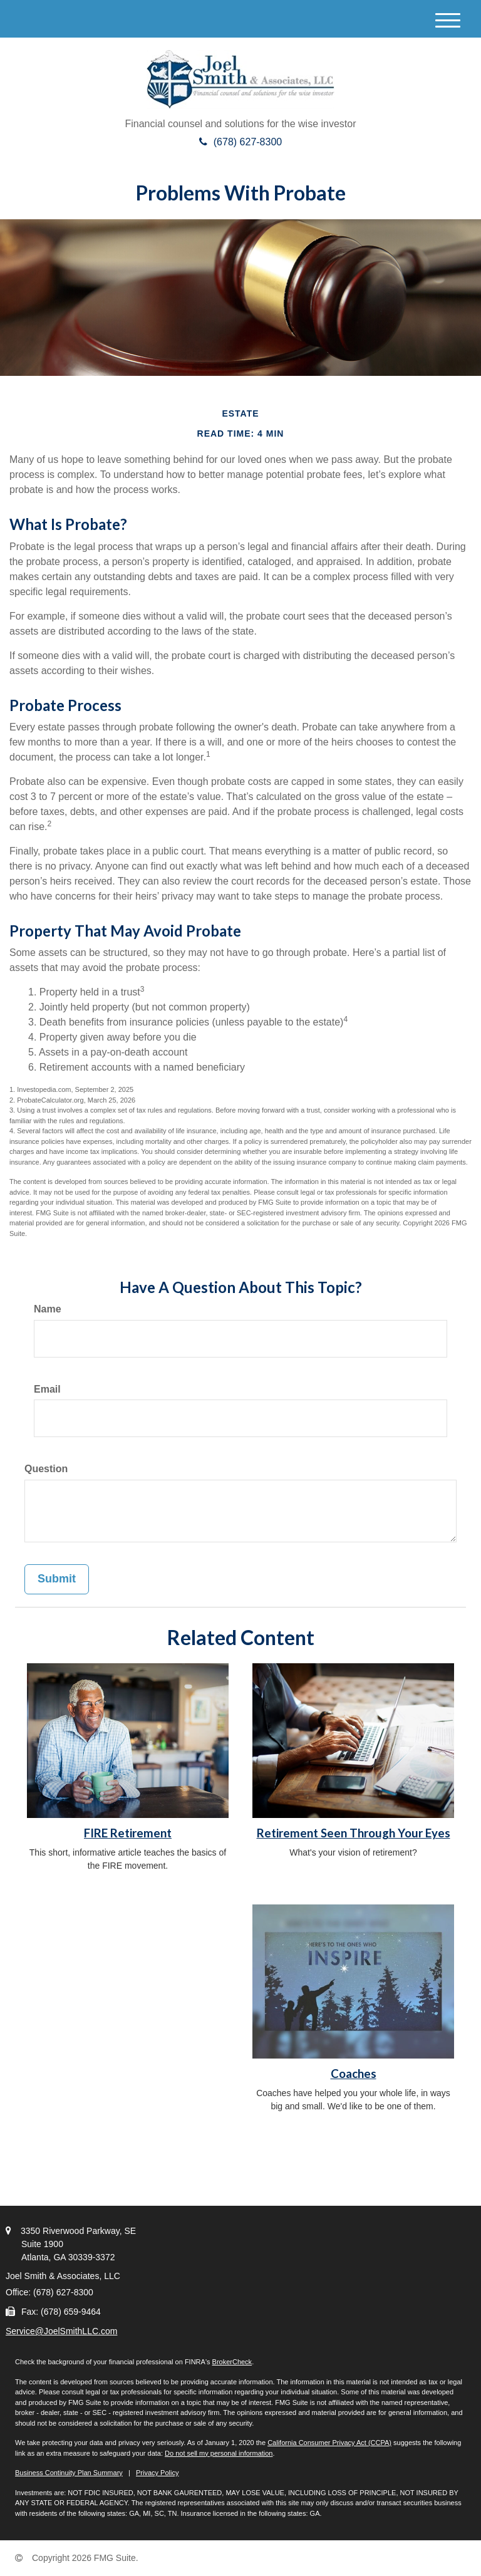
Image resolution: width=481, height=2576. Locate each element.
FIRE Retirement (128, 1833)
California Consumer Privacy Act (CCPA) (329, 2442)
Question (46, 1468)
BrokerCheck (232, 2362)
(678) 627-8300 (240, 142)
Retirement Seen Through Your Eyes (353, 1833)
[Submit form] (56, 1579)
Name (47, 1309)
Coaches (353, 2073)
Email (47, 1389)
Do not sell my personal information (218, 2453)
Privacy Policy (157, 2472)
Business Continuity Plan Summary (69, 2472)
